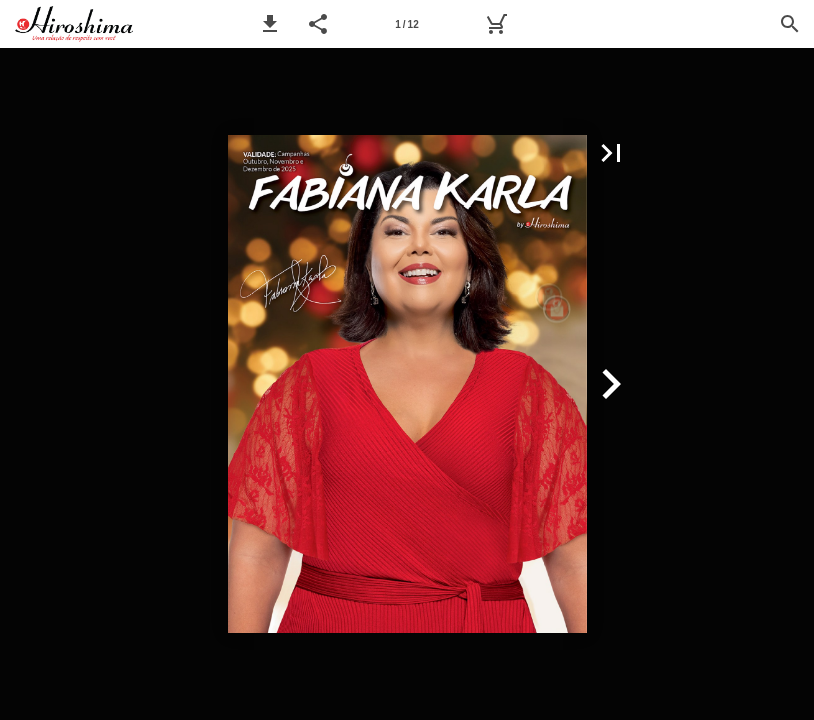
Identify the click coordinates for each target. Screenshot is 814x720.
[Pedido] (496, 24)
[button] (270, 24)
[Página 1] (407, 24)
